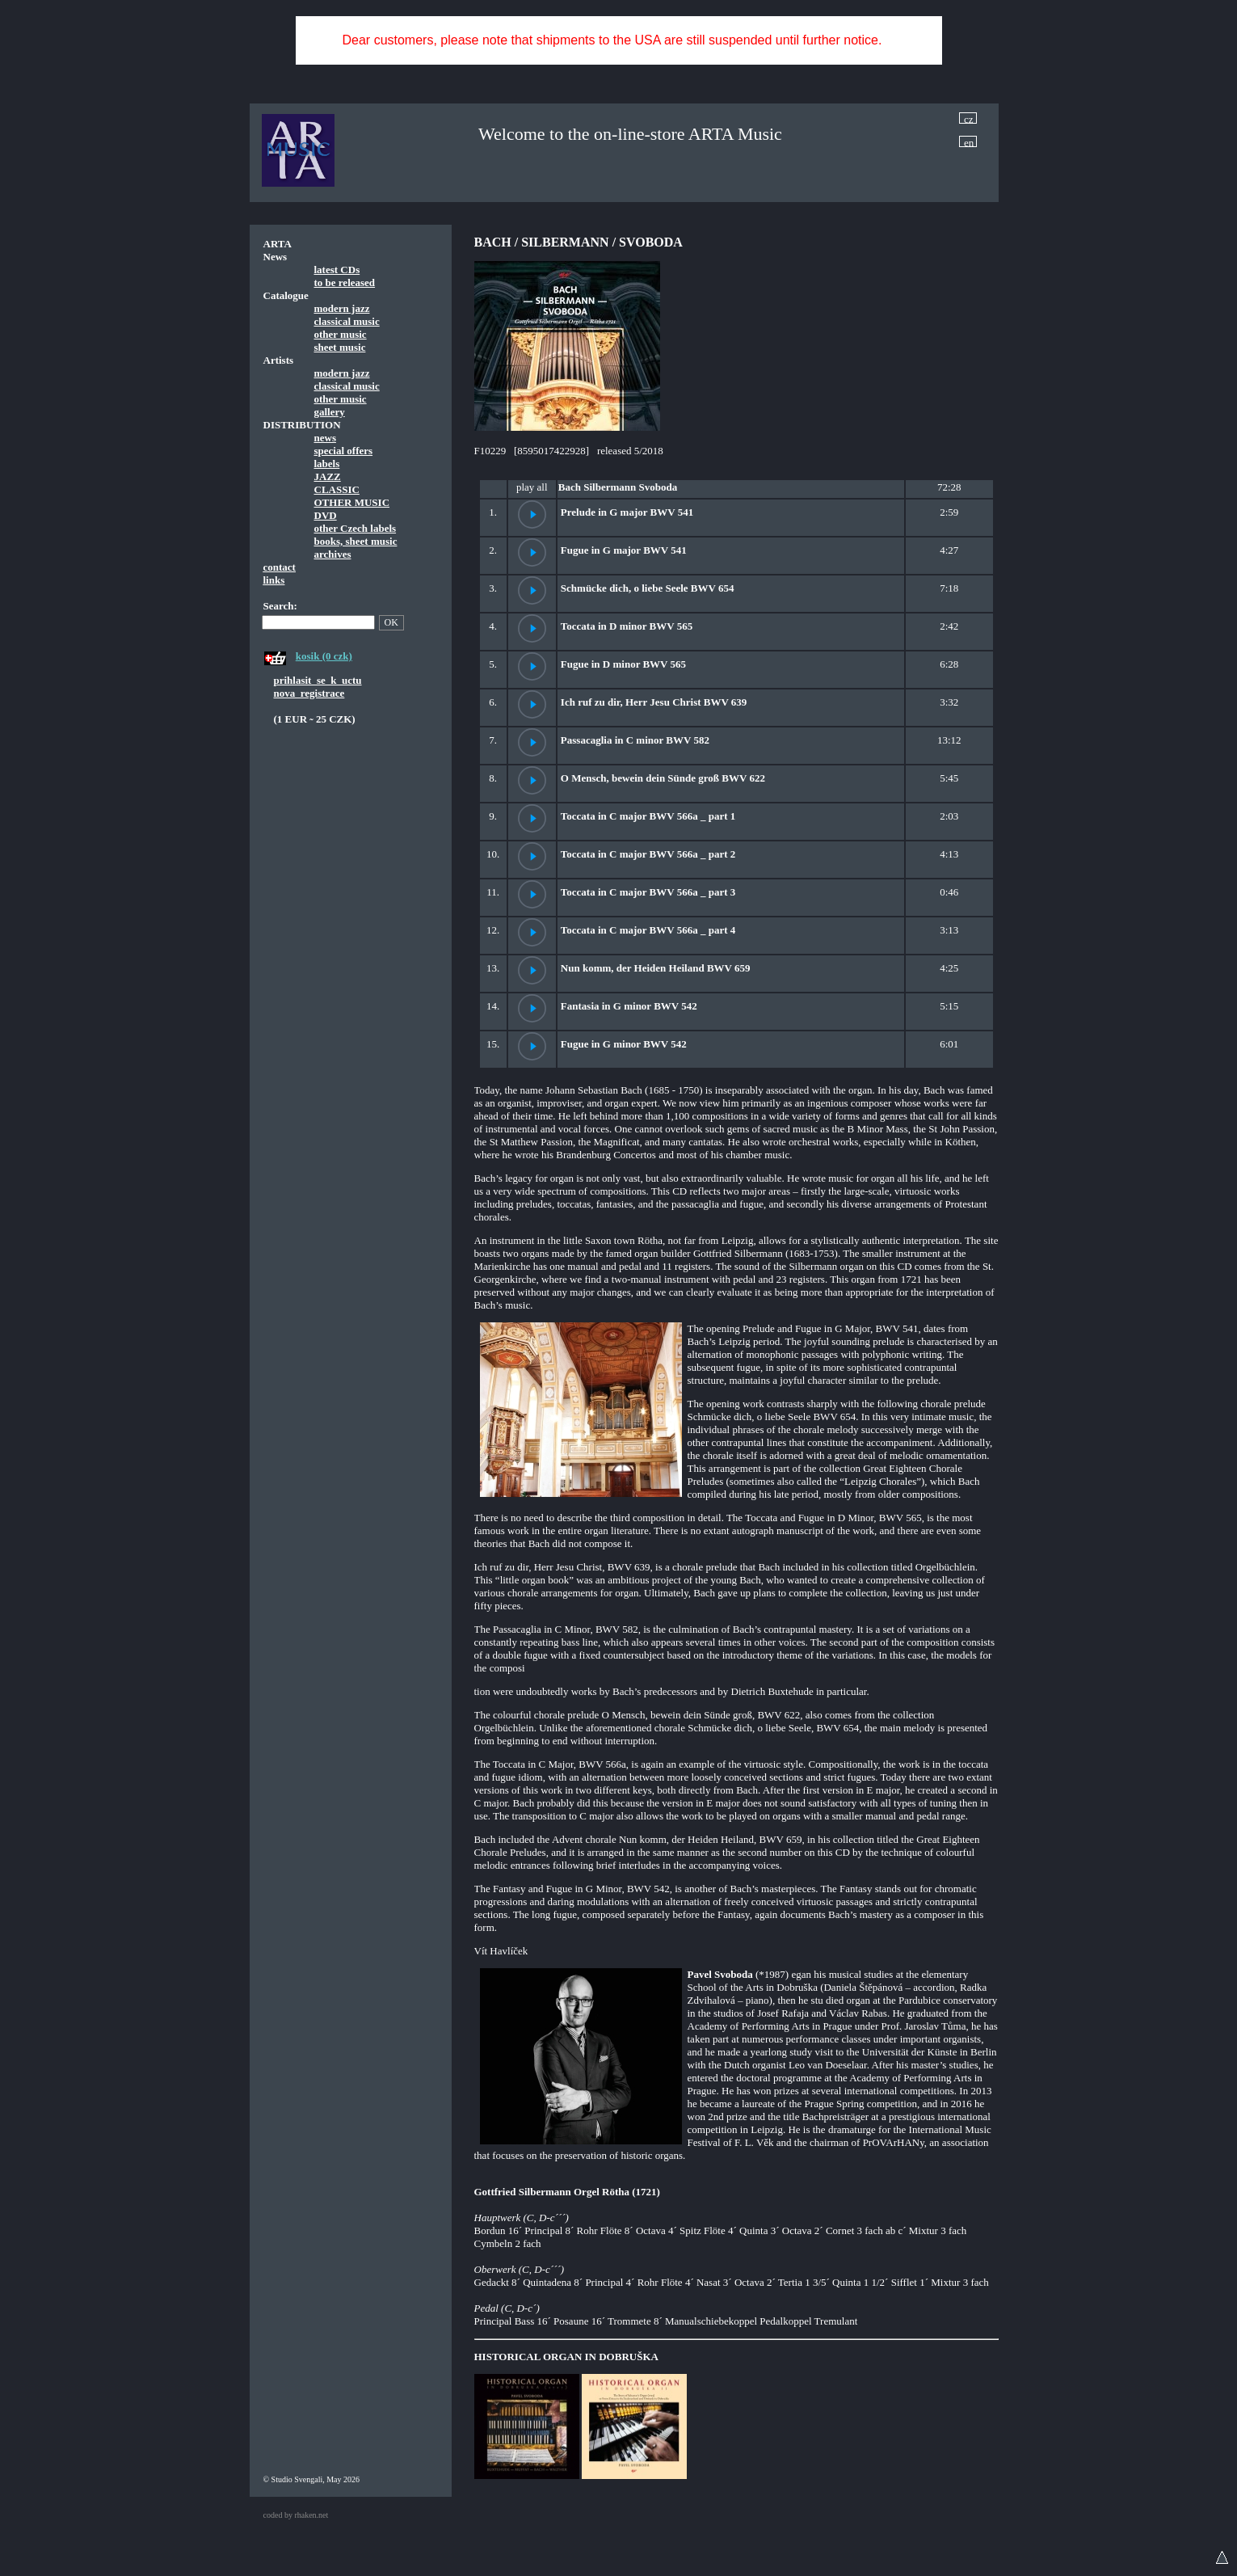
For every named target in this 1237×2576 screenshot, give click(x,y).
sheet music (340, 347)
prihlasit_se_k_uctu (318, 680)
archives (332, 554)
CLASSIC (337, 489)
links (274, 580)
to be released (345, 282)
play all (532, 487)
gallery (329, 412)
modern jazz (342, 308)
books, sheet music (356, 541)
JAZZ (327, 476)
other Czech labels (355, 528)
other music (340, 334)
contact (279, 567)
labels (327, 463)
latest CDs (337, 270)
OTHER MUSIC (352, 502)
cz (969, 118)
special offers (343, 451)
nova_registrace (309, 693)
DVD (325, 515)
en (969, 142)
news (325, 438)
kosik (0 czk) (324, 656)
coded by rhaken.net (296, 2515)
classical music (347, 321)
